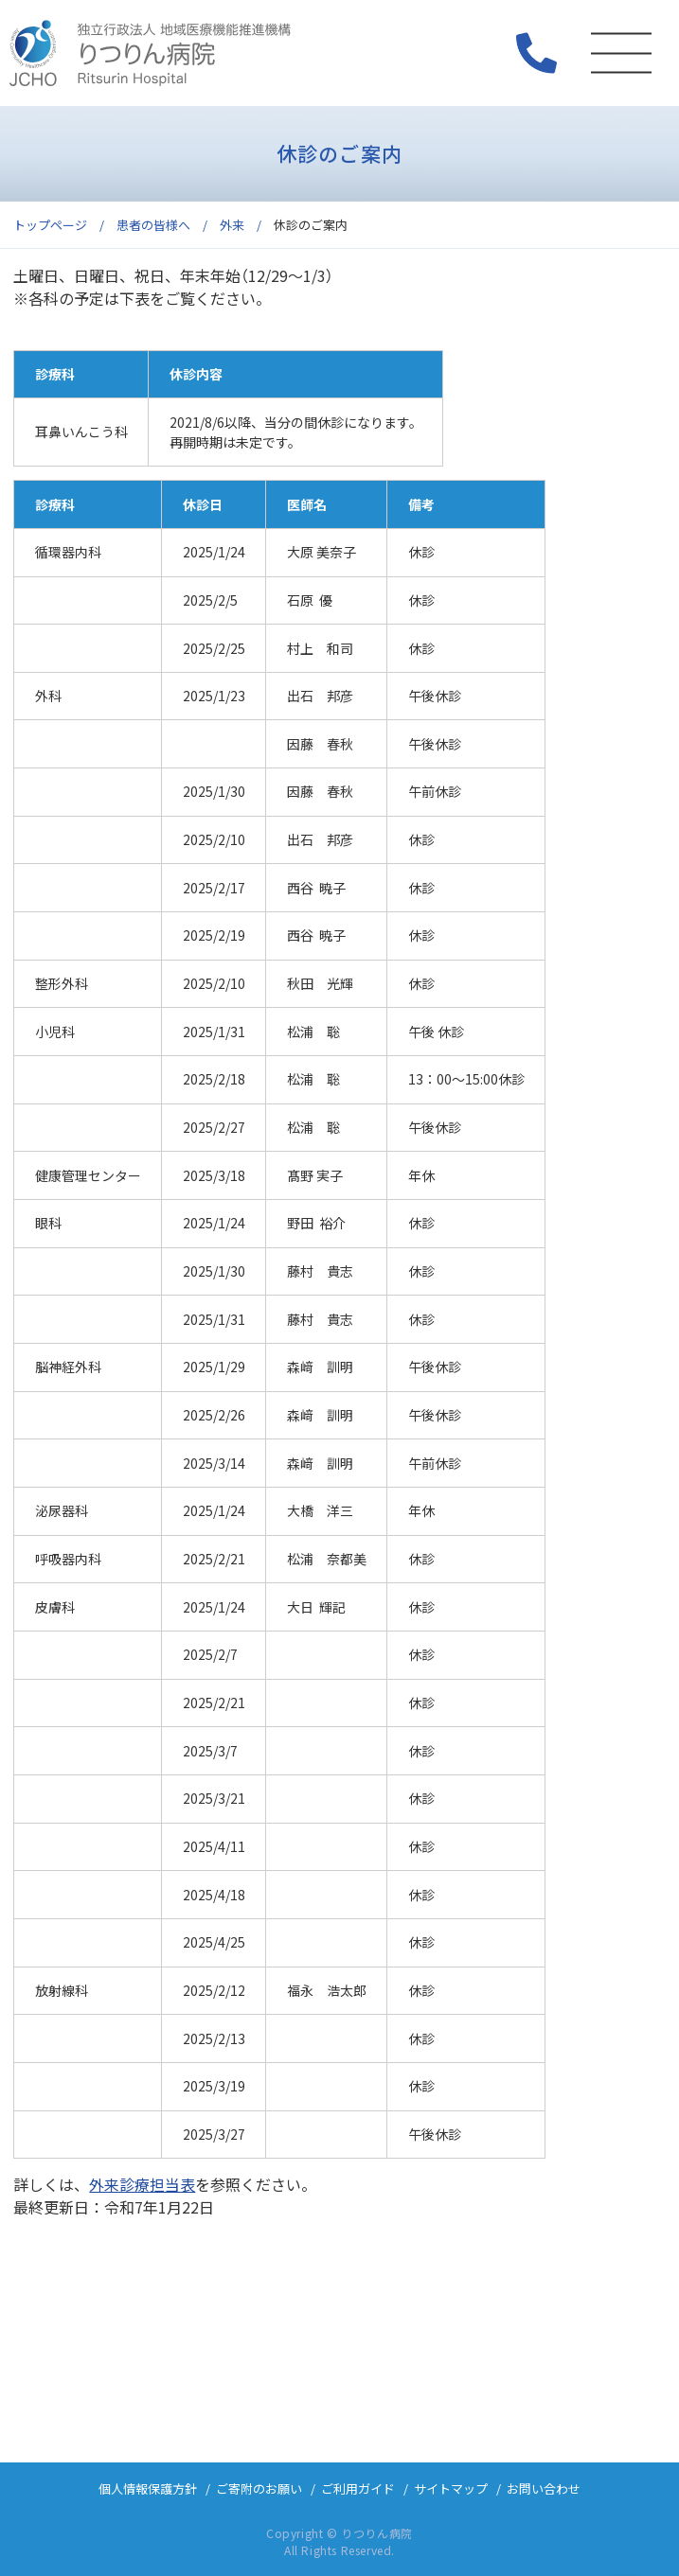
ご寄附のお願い (259, 2488)
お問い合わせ (544, 2488)
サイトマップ (451, 2488)
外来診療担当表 (142, 2184)
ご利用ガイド (358, 2488)
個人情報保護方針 (147, 2488)
